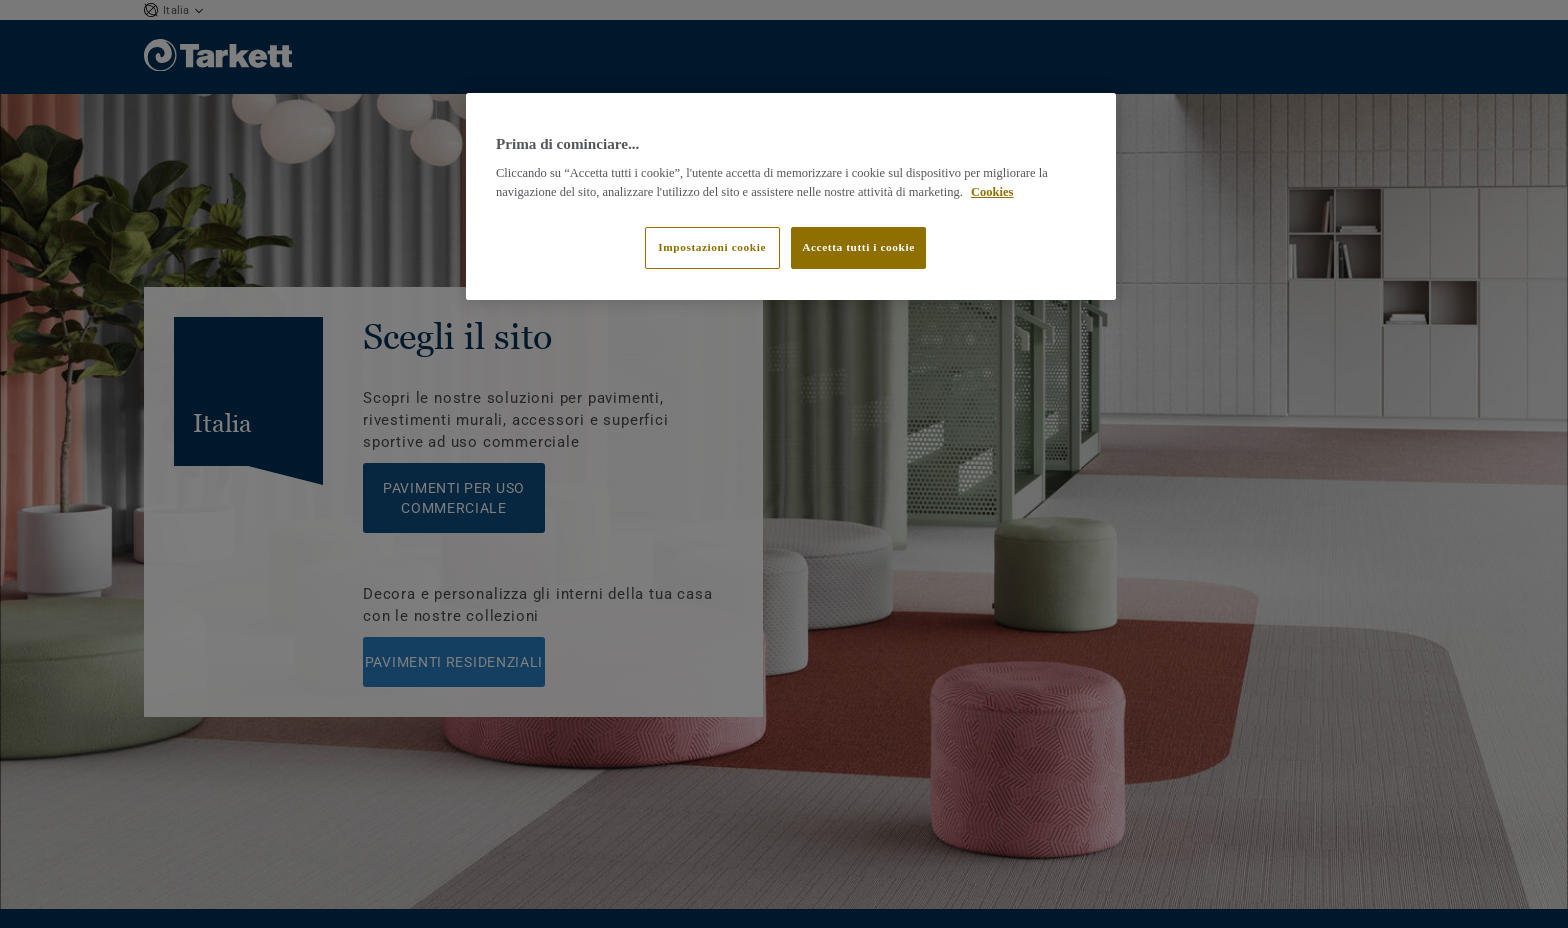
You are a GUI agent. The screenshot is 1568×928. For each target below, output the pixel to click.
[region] (791, 196)
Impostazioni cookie (712, 247)
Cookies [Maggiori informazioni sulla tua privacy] (992, 192)
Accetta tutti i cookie (858, 247)
